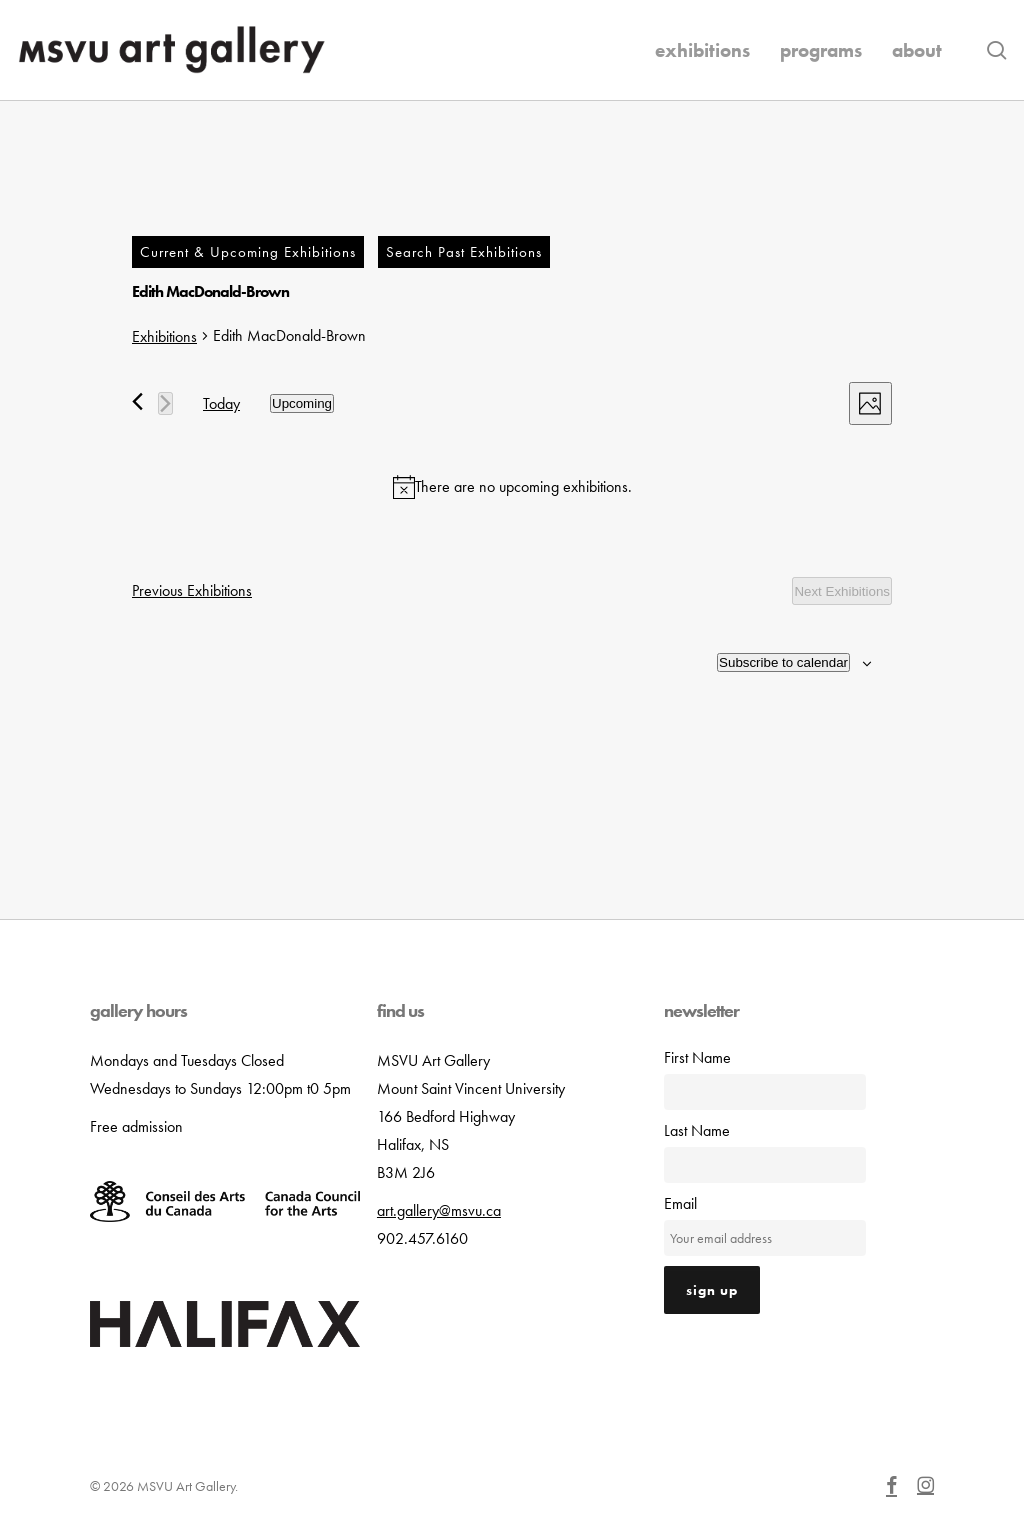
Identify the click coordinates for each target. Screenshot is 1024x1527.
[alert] (512, 487)
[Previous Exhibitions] (137, 401)
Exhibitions (164, 336)
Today (221, 403)
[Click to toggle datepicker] (302, 403)
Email (680, 1203)
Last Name (697, 1130)
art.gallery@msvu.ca (439, 1210)
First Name (697, 1057)
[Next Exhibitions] (165, 403)
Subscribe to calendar (783, 662)
